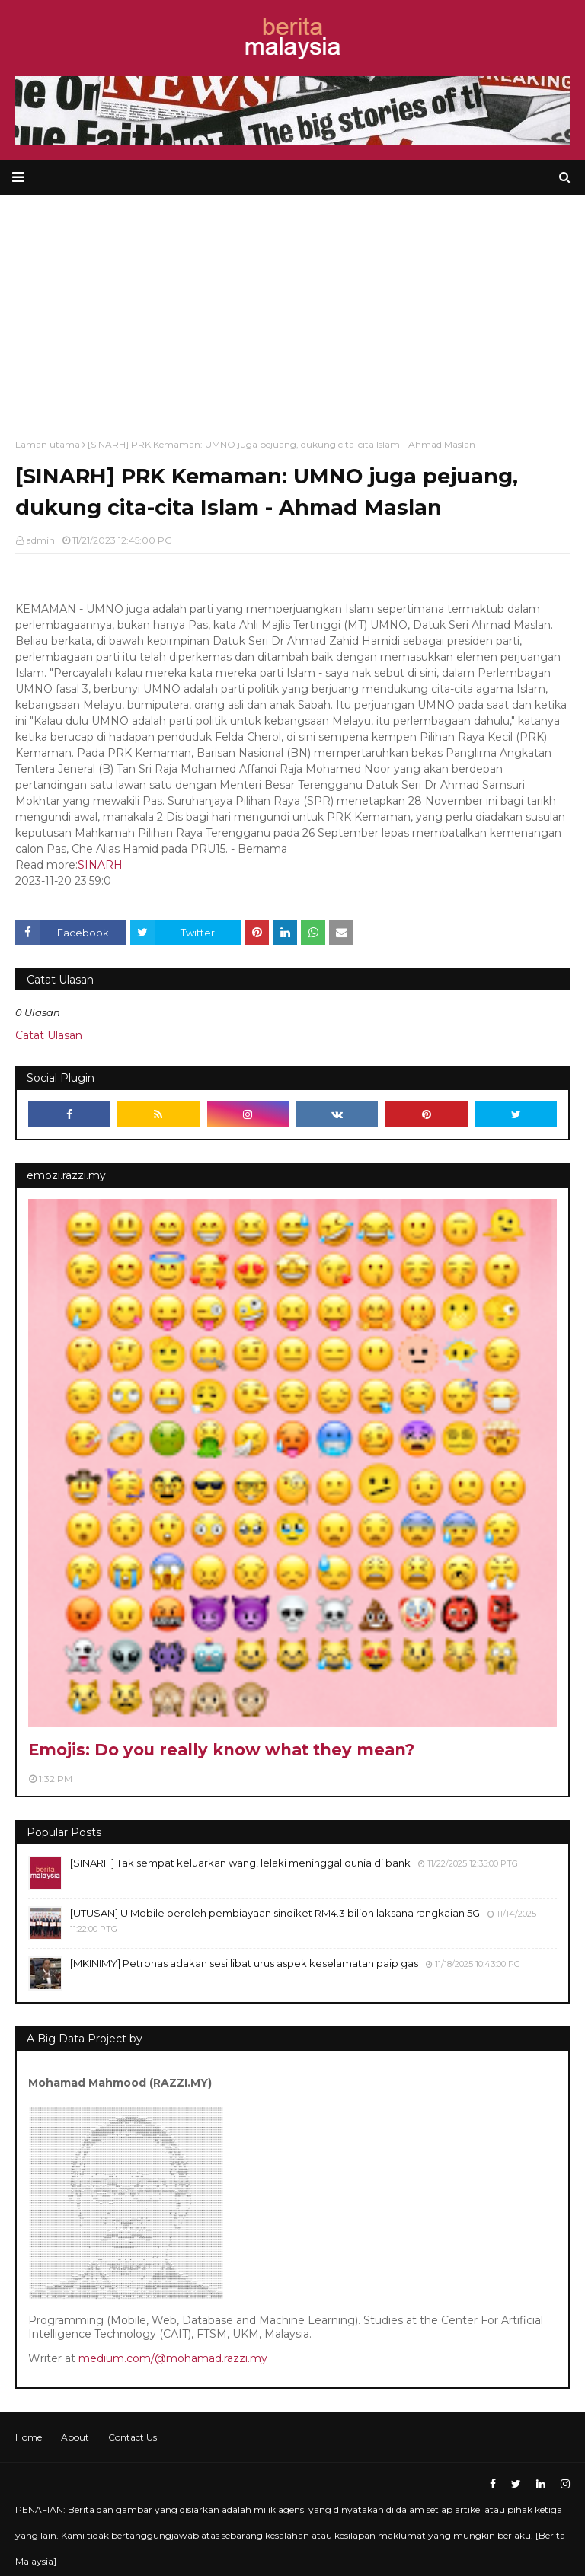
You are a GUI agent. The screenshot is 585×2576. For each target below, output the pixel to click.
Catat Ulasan (48, 1035)
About (75, 2437)
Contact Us (132, 2437)
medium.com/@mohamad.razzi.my (172, 2358)
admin (40, 540)
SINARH (100, 865)
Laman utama (47, 444)
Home (28, 2437)
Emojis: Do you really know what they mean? (221, 1749)
